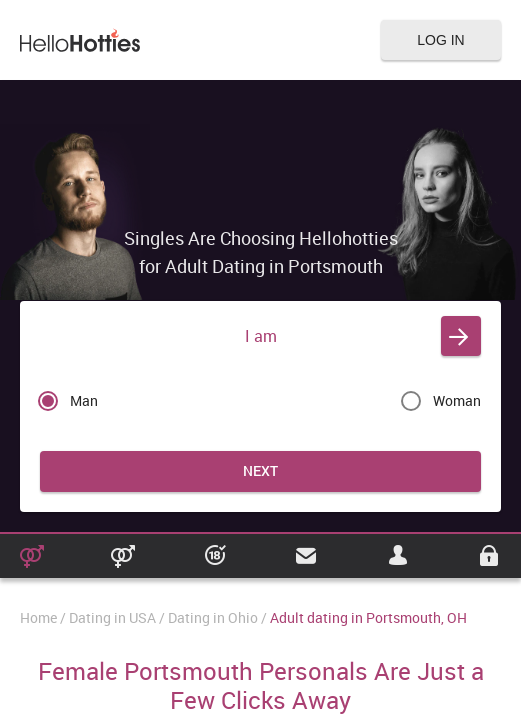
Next (260, 470)
